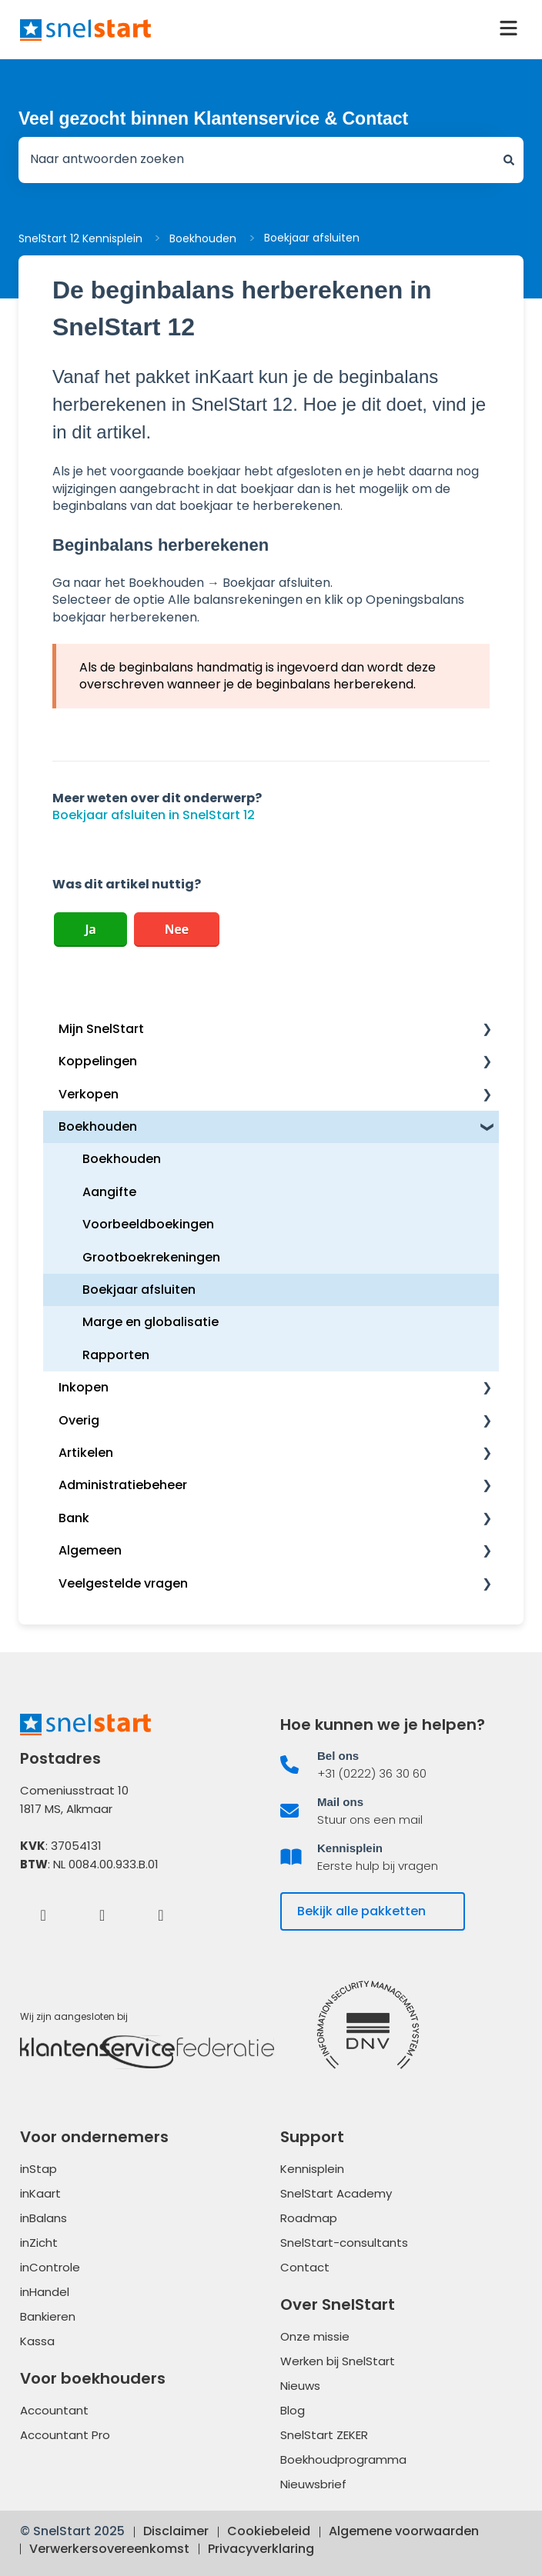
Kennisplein (312, 2169)
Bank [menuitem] (74, 1518)
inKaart (40, 2193)
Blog (292, 2410)
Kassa (37, 2341)
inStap (38, 2169)
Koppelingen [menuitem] (98, 1061)
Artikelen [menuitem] (86, 1452)
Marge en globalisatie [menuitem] (150, 1322)
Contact (305, 2267)
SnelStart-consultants (344, 2242)
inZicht (39, 2242)
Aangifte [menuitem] (109, 1192)
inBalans (43, 2218)
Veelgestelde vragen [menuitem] (123, 1583)
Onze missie (315, 2336)
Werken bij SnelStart (337, 2361)
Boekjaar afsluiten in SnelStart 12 (153, 815)
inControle (50, 2267)
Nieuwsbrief (313, 2484)
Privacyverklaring (261, 2549)
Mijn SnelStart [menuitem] (101, 1029)
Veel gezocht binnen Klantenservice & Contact (213, 118)
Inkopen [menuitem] (84, 1387)
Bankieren (47, 2316)
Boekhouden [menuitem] (98, 1126)
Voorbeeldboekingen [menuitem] (148, 1224)
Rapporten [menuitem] (115, 1355)
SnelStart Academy (336, 2193)
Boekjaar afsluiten (312, 237)
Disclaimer (176, 2531)
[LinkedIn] (102, 1914)
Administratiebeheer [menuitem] (123, 1485)
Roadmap (308, 2218)
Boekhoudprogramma (343, 2459)
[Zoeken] (509, 160)
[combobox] (256, 160)
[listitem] (401, 1764)
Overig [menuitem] (79, 1420)
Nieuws (300, 2386)
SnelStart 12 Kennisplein (80, 238)
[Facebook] (43, 1914)
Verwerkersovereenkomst (109, 2549)
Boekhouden (202, 238)
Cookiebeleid (268, 2531)
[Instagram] (161, 1914)
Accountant (54, 2410)
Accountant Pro (65, 2435)
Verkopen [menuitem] (89, 1094)
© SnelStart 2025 (72, 2531)
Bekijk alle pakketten (361, 1911)
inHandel (44, 2292)
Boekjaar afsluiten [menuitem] (139, 1289)
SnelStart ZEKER (324, 2435)
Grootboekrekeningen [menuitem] (151, 1257)
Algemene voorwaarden (404, 2531)
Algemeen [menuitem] (90, 1550)
